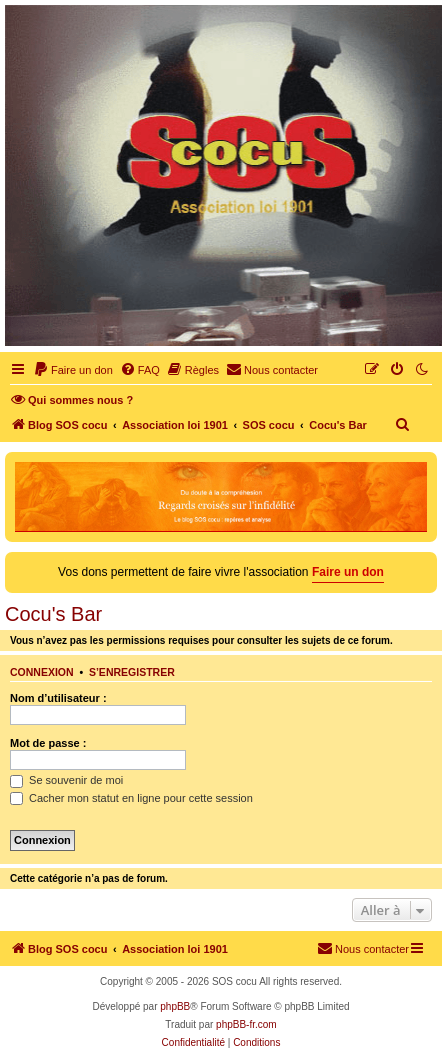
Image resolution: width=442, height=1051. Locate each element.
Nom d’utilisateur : (58, 698)
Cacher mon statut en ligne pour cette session (131, 798)
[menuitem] (73, 370)
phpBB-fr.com (246, 1024)
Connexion (42, 672)
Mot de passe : (48, 743)
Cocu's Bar (53, 614)
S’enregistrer (132, 672)
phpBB (175, 1006)
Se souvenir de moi (66, 780)
